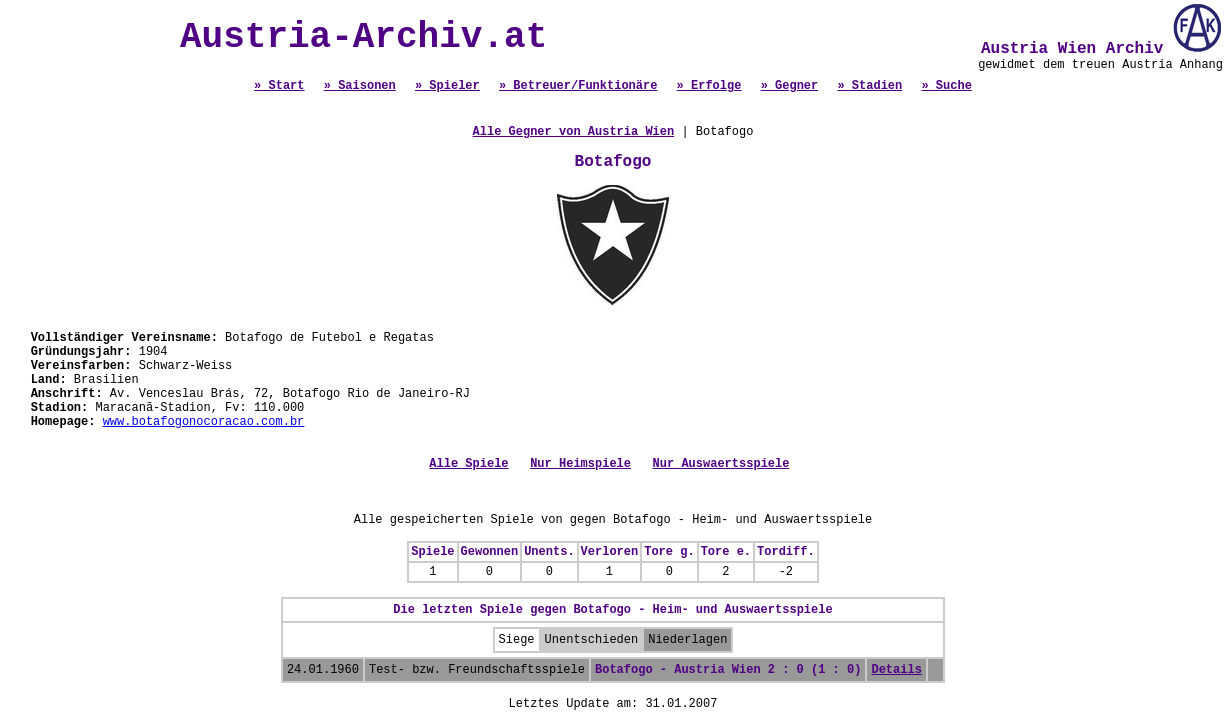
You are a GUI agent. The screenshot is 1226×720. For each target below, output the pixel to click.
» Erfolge (709, 86)
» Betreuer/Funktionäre (578, 86)
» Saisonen (360, 86)
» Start (279, 86)
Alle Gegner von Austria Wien (574, 132)
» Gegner (790, 86)
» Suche (946, 86)
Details (896, 670)
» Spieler (447, 86)
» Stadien (869, 86)
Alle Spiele (468, 464)
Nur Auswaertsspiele (721, 464)
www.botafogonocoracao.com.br (204, 422)
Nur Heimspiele (580, 464)
